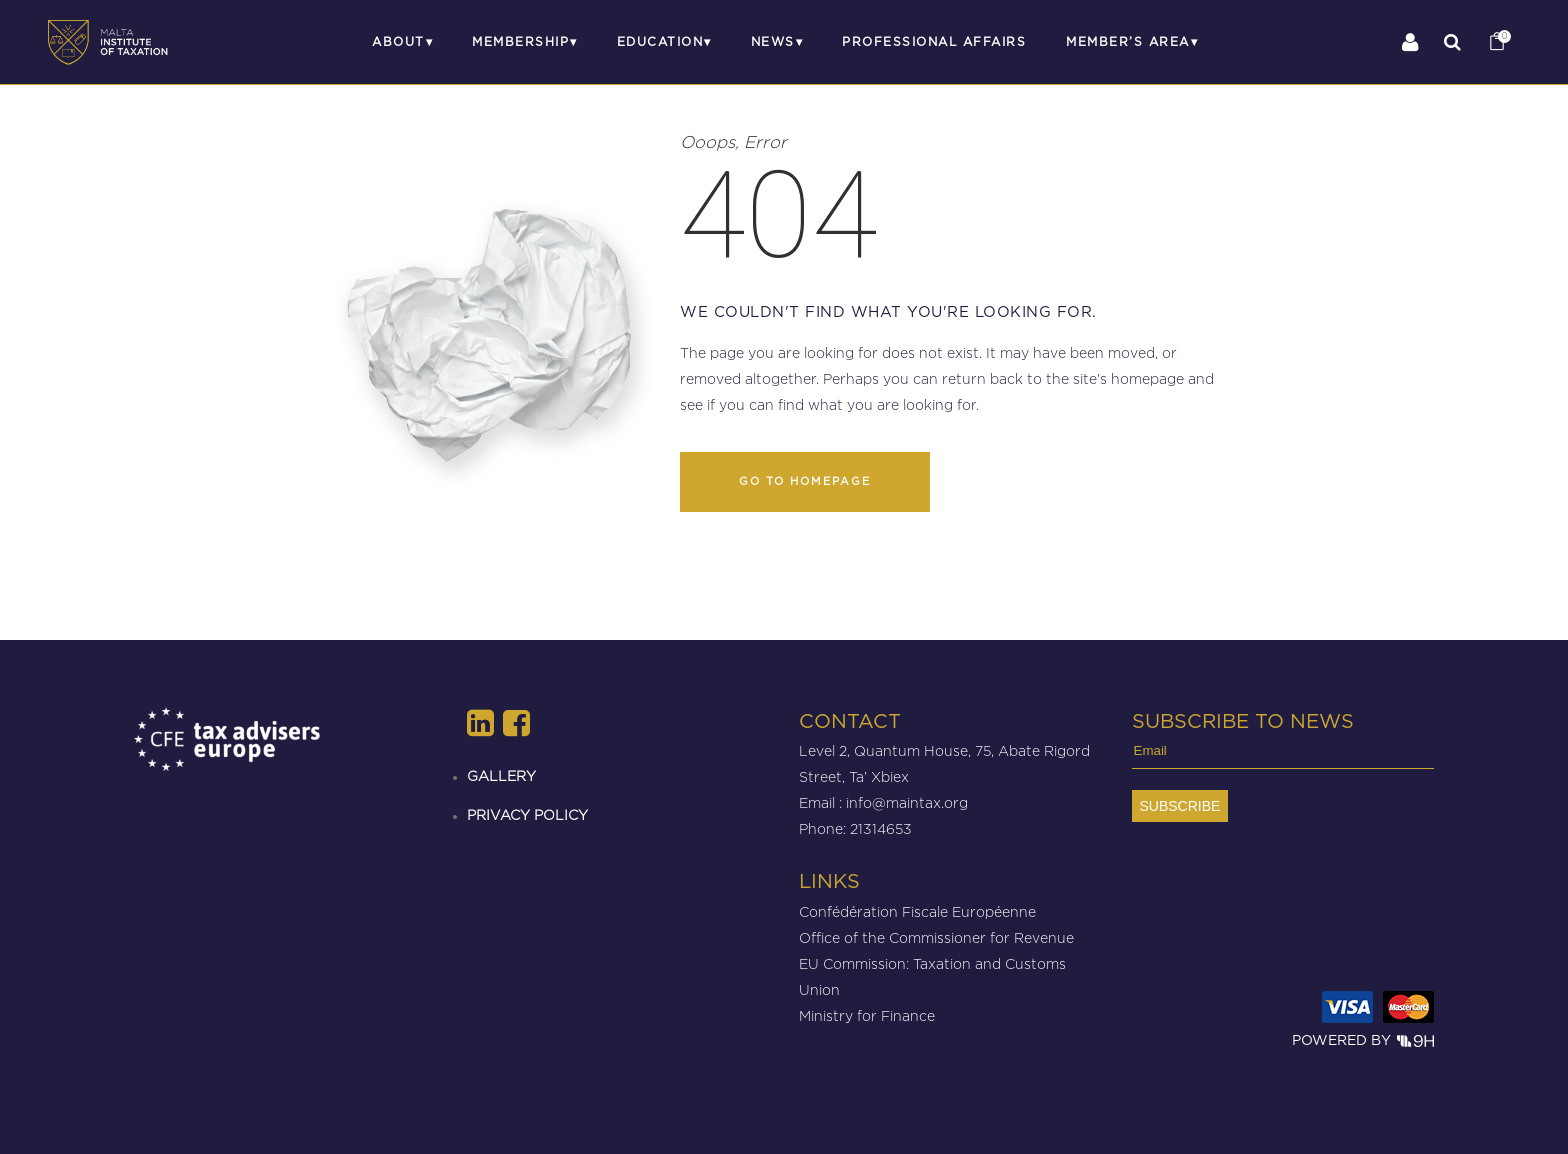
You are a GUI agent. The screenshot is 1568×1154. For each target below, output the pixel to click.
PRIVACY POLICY (527, 814)
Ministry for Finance (867, 1015)
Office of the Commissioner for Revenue (936, 937)
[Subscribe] (1180, 806)
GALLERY (501, 775)
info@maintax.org (907, 802)
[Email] (1283, 755)
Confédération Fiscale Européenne (917, 911)
